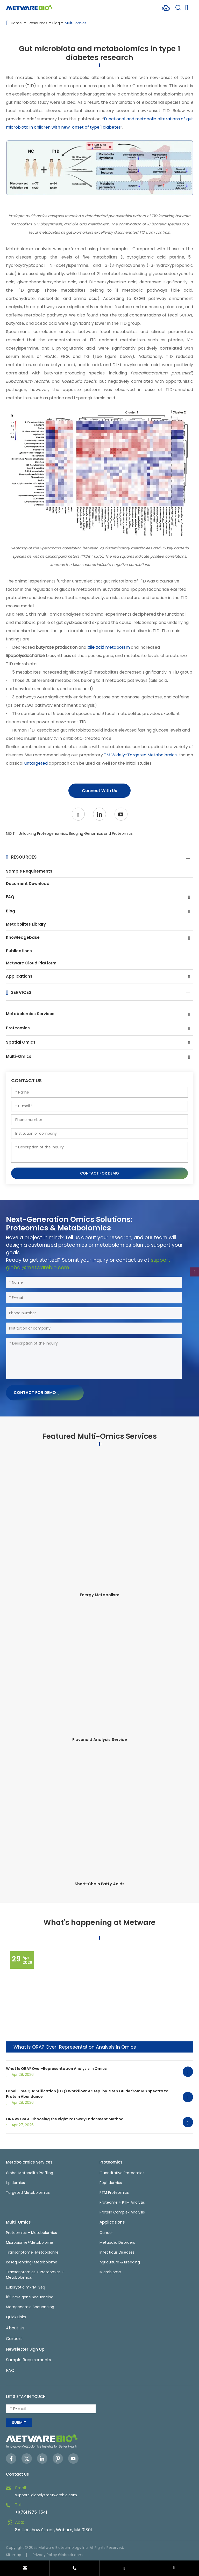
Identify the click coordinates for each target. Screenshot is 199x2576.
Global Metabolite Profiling (29, 2172)
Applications (19, 976)
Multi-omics (76, 23)
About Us (15, 2328)
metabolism (108, 647)
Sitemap (13, 2554)
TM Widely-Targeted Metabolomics (140, 755)
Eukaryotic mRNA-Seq (25, 2287)
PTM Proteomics (114, 2192)
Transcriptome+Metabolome (32, 2252)
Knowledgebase (23, 937)
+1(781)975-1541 (31, 2512)
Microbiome (110, 2272)
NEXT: (69, 833)
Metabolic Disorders (117, 2242)
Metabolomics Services (30, 1013)
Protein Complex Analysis (122, 2212)
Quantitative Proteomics (122, 2172)
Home (16, 23)
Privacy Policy (45, 2554)
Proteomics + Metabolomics (31, 2232)
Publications (19, 951)
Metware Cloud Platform (31, 963)
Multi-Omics (18, 1056)
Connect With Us (99, 791)
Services (21, 992)
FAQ (10, 896)
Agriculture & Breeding (120, 2262)
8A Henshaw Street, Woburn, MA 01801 (53, 2530)
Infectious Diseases (117, 2252)
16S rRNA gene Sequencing (29, 2297)
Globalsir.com (70, 2554)
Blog (56, 23)
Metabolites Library (26, 924)
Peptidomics (111, 2182)
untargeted (36, 763)
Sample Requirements (29, 871)
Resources (38, 23)
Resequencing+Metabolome (31, 2262)
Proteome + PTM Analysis (122, 2202)
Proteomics (18, 1028)
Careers (14, 2339)
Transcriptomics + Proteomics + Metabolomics (35, 2274)
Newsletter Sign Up (25, 2349)
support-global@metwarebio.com (46, 2495)
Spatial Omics (20, 1042)
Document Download (27, 883)
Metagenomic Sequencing (30, 2306)
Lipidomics (15, 2182)
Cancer (106, 2232)
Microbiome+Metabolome (29, 2242)
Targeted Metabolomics (28, 2192)
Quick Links (16, 2317)
